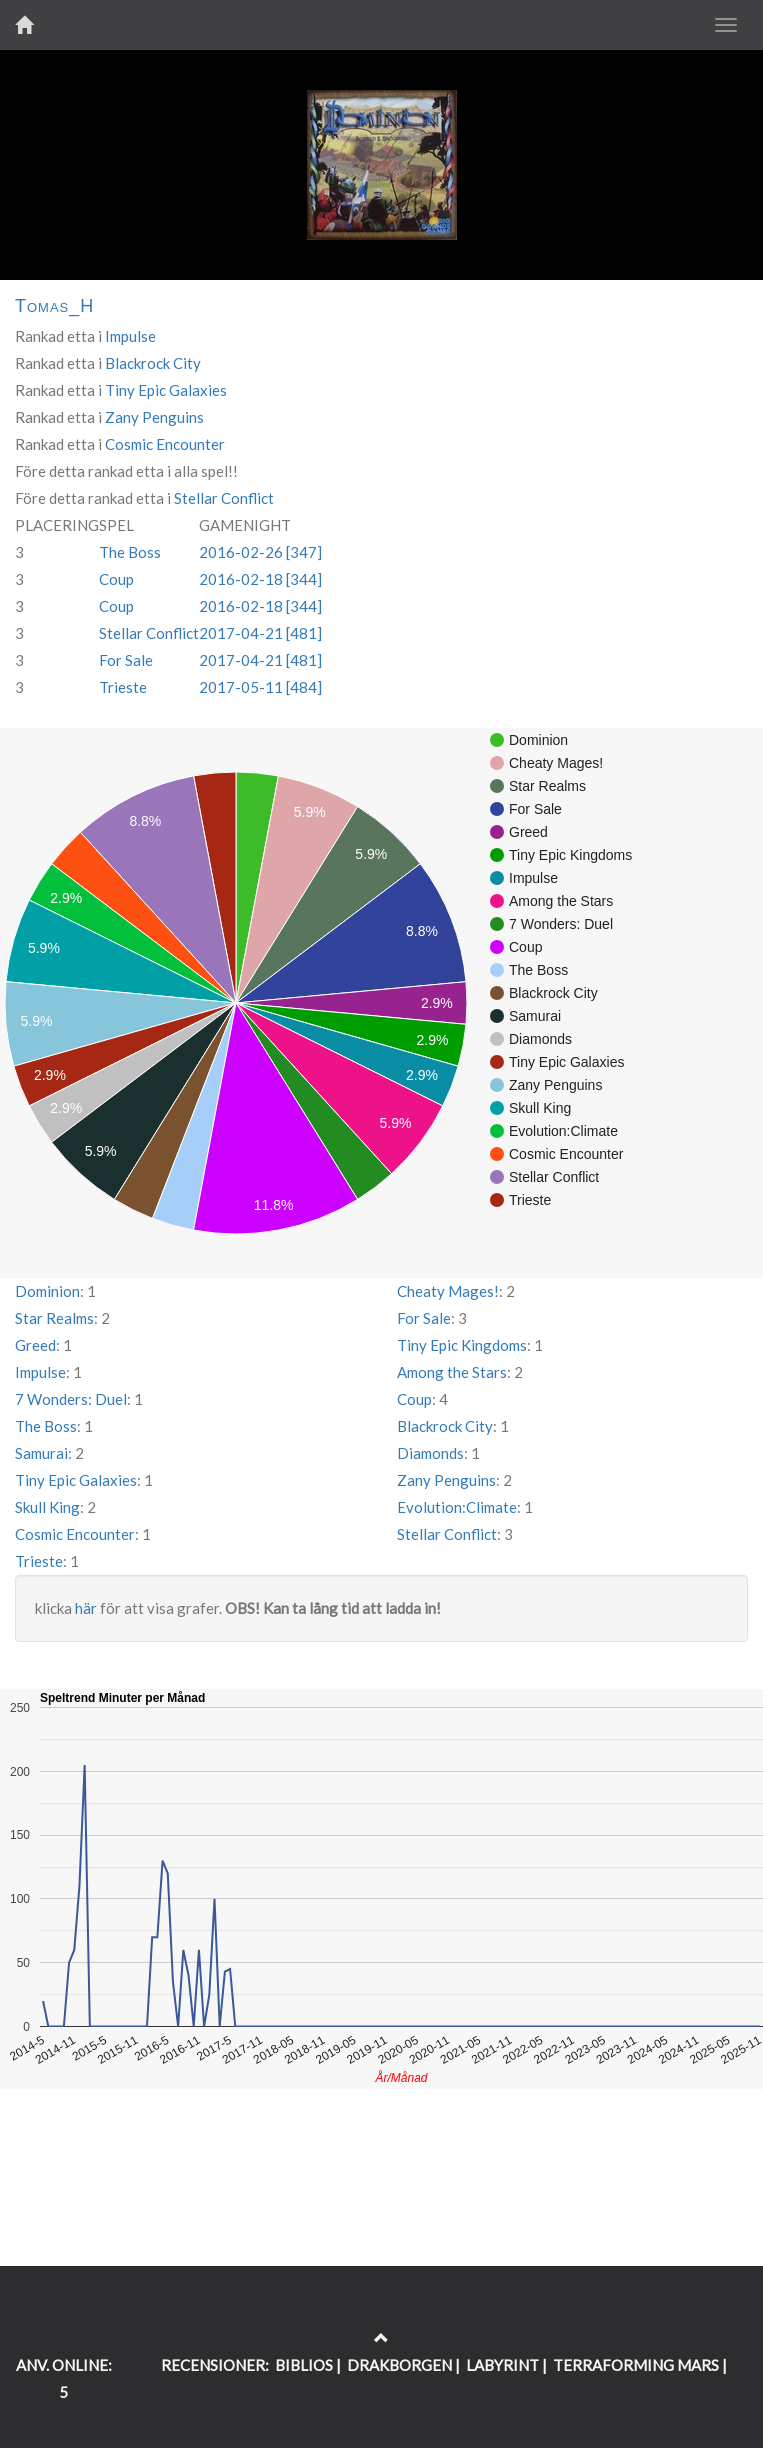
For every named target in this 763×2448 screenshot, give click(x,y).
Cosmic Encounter (165, 444)
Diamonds (430, 1453)
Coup (116, 579)
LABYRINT (502, 2365)
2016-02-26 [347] (260, 552)
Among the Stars (452, 1372)
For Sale (126, 660)
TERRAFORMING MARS (636, 2365)
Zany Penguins (154, 417)
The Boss (130, 552)
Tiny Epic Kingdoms (462, 1345)
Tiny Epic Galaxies (166, 390)
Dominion (47, 1291)
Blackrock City (153, 363)
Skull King (47, 1507)
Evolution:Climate (457, 1507)
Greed (35, 1345)
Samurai (41, 1453)
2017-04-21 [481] (260, 633)
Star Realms (54, 1318)
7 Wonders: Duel (71, 1399)
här (86, 1608)
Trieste (123, 687)
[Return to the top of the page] (381, 2338)
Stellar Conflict (224, 498)
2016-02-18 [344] (260, 579)
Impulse (130, 336)
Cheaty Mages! (448, 1291)
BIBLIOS (304, 2365)
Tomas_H (54, 306)
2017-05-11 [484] (260, 687)
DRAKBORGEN (399, 2365)
